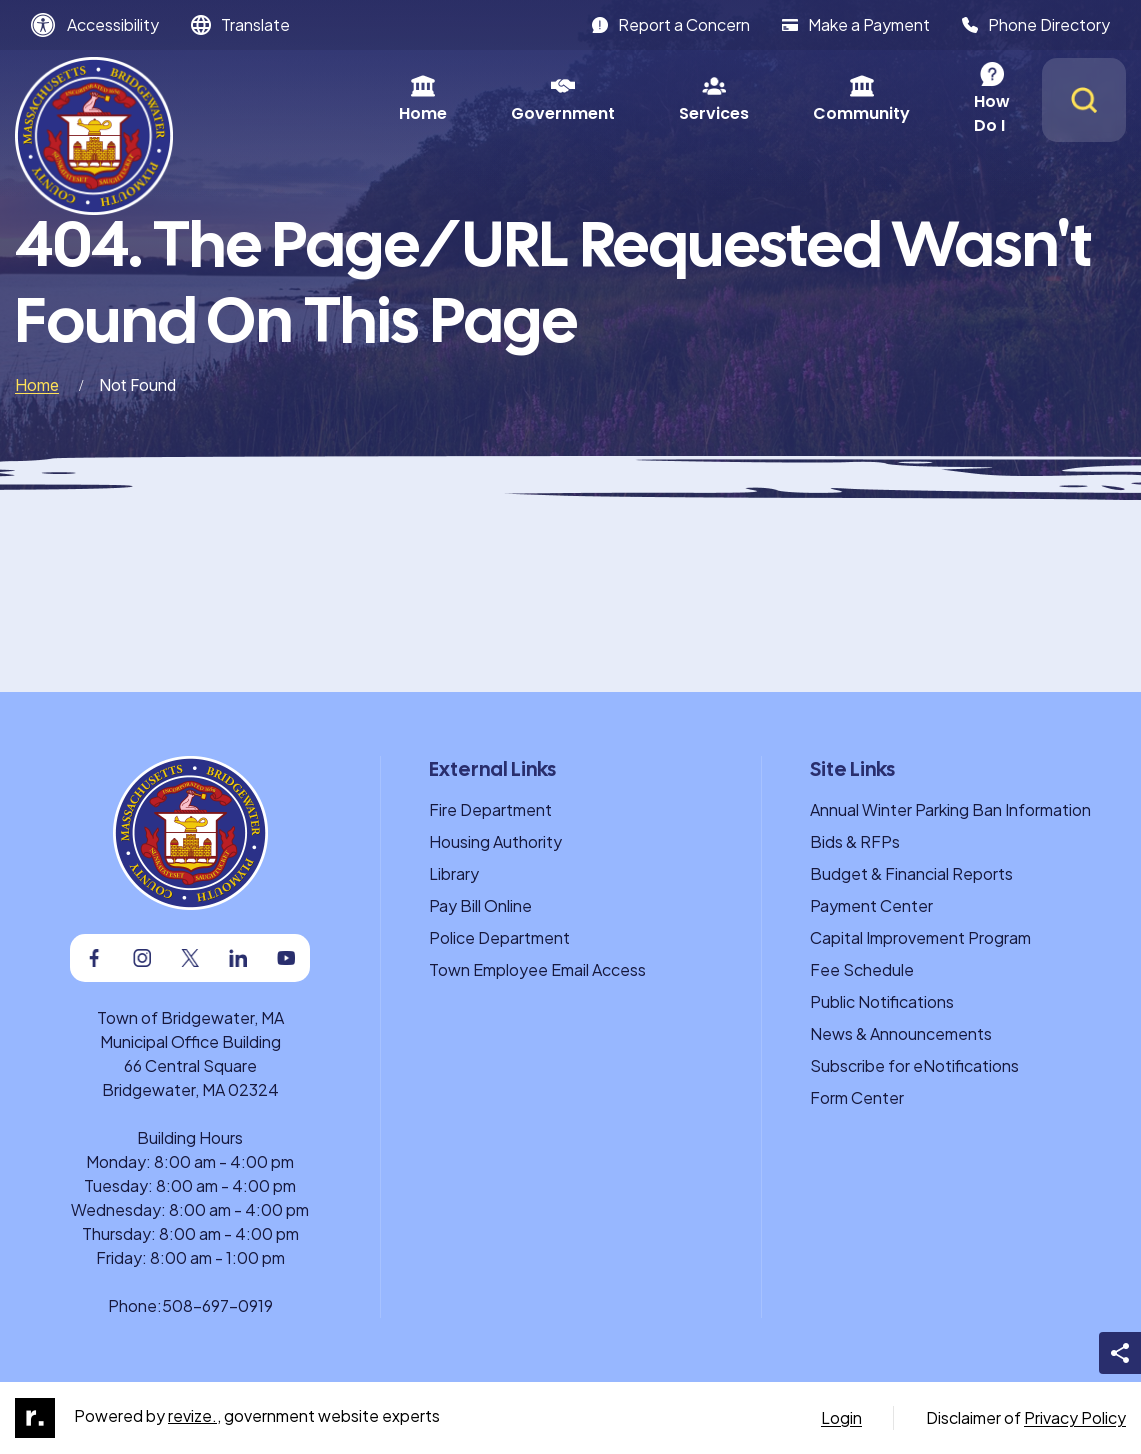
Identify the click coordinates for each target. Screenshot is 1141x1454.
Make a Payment (856, 24)
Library (454, 873)
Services (601, 99)
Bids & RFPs (855, 841)
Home (310, 99)
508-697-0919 (217, 1305)
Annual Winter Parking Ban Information (950, 809)
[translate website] (240, 25)
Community (748, 99)
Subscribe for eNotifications (914, 1065)
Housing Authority (495, 841)
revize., (194, 1415)
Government (450, 99)
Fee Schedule (862, 969)
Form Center (857, 1097)
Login (841, 1417)
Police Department (499, 937)
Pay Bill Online (480, 905)
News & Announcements (901, 1033)
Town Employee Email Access (537, 969)
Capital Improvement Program (920, 937)
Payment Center (871, 905)
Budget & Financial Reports (911, 873)
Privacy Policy (1075, 1417)
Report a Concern (671, 24)
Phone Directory (1036, 24)
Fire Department (490, 809)
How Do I (896, 99)
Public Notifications (882, 1001)
